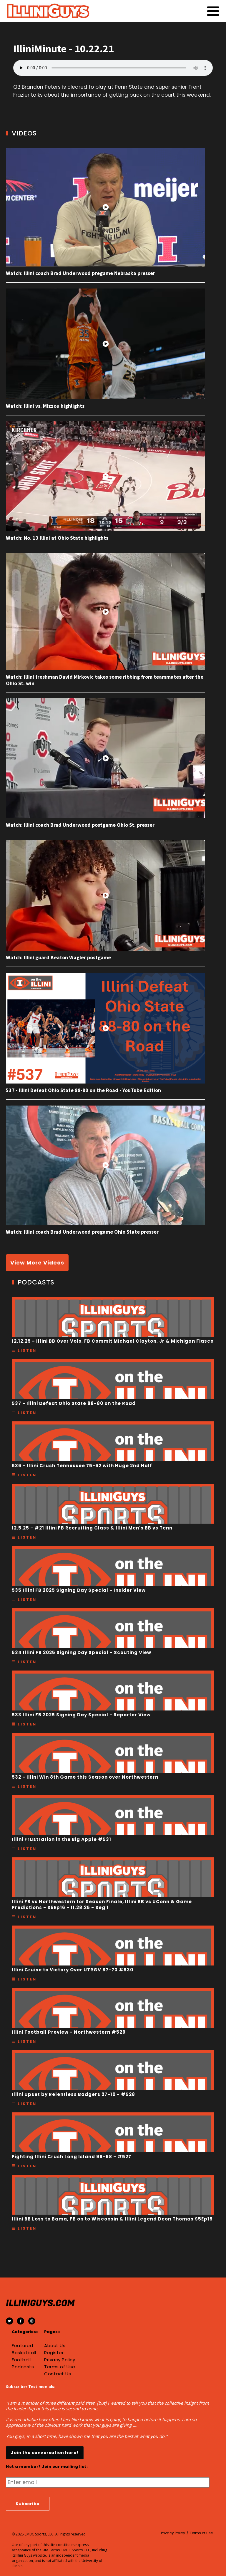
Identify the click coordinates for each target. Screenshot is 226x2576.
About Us (54, 2345)
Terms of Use (59, 2367)
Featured (22, 2345)
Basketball (24, 2352)
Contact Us (57, 2374)
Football (21, 2360)
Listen (27, 1350)
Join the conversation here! (45, 2453)
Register (54, 2352)
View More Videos (37, 1262)
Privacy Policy (59, 2360)
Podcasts (23, 2367)
